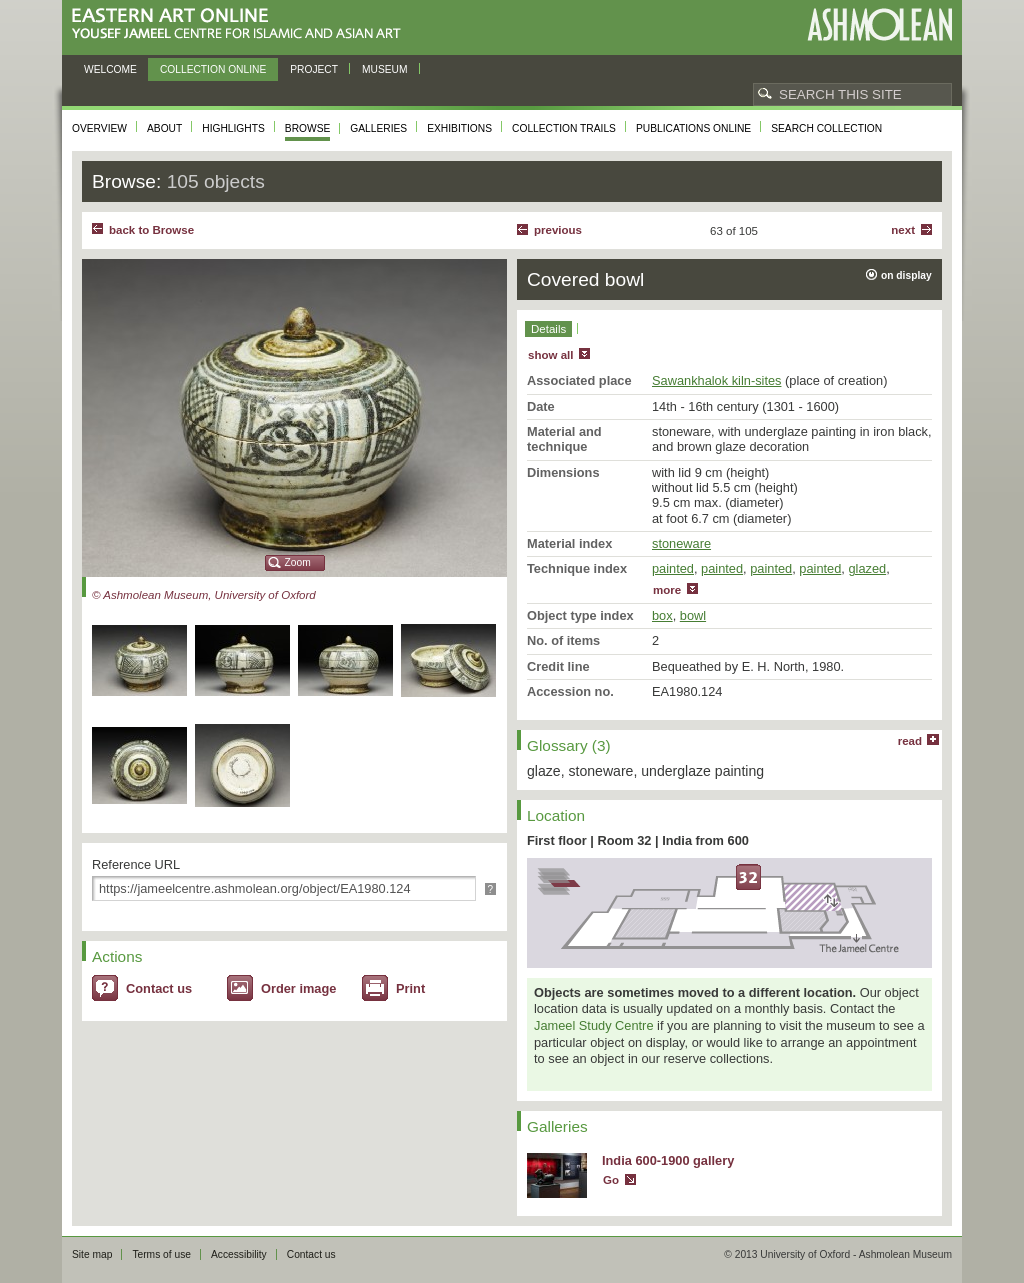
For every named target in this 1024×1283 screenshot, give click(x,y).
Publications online (693, 128)
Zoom (298, 562)
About (164, 128)
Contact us (159, 988)
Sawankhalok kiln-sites (716, 380)
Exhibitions (459, 128)
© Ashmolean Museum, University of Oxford (204, 595)
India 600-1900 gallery (668, 1160)
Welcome (110, 69)
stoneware (681, 543)
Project (314, 69)
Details (548, 329)
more (667, 590)
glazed (867, 568)
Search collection (826, 128)
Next (903, 230)
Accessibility (239, 1254)
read (910, 741)
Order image (298, 988)
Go (611, 1180)
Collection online (213, 69)
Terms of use (161, 1254)
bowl (693, 615)
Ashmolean (879, 24)
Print (410, 988)
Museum (385, 69)
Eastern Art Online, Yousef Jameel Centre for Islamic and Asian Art (241, 24)
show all (550, 355)
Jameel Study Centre (594, 1025)
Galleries (378, 128)
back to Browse (151, 230)
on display (906, 275)
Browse (308, 128)
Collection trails (564, 128)
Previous (558, 230)
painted (673, 568)
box (662, 615)
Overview (99, 128)
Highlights (233, 128)
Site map (92, 1254)
